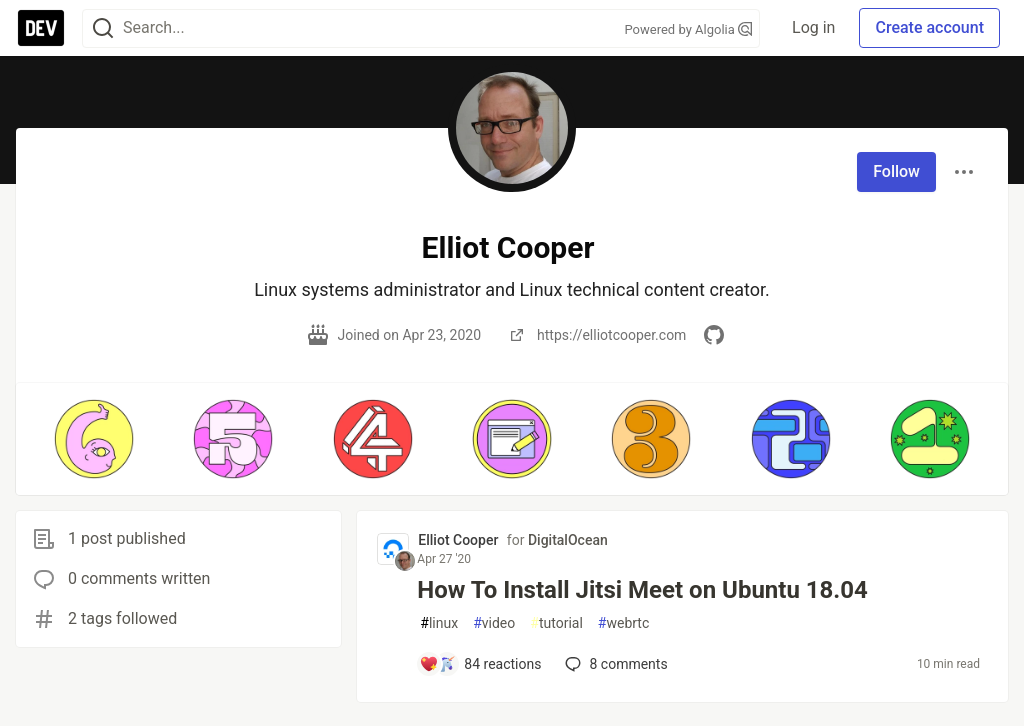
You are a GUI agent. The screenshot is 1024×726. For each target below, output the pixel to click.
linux (439, 623)
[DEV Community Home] (41, 28)
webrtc (623, 623)
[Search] (103, 28)
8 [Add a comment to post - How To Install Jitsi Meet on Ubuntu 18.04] (614, 664)
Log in (813, 27)
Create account (929, 27)
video (494, 623)
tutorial (556, 623)
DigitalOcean (568, 540)
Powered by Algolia (689, 29)
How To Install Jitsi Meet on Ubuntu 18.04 (642, 590)
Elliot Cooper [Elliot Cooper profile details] (458, 540)
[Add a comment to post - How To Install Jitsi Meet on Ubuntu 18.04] (480, 664)
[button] (93, 439)
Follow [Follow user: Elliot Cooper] (896, 171)
